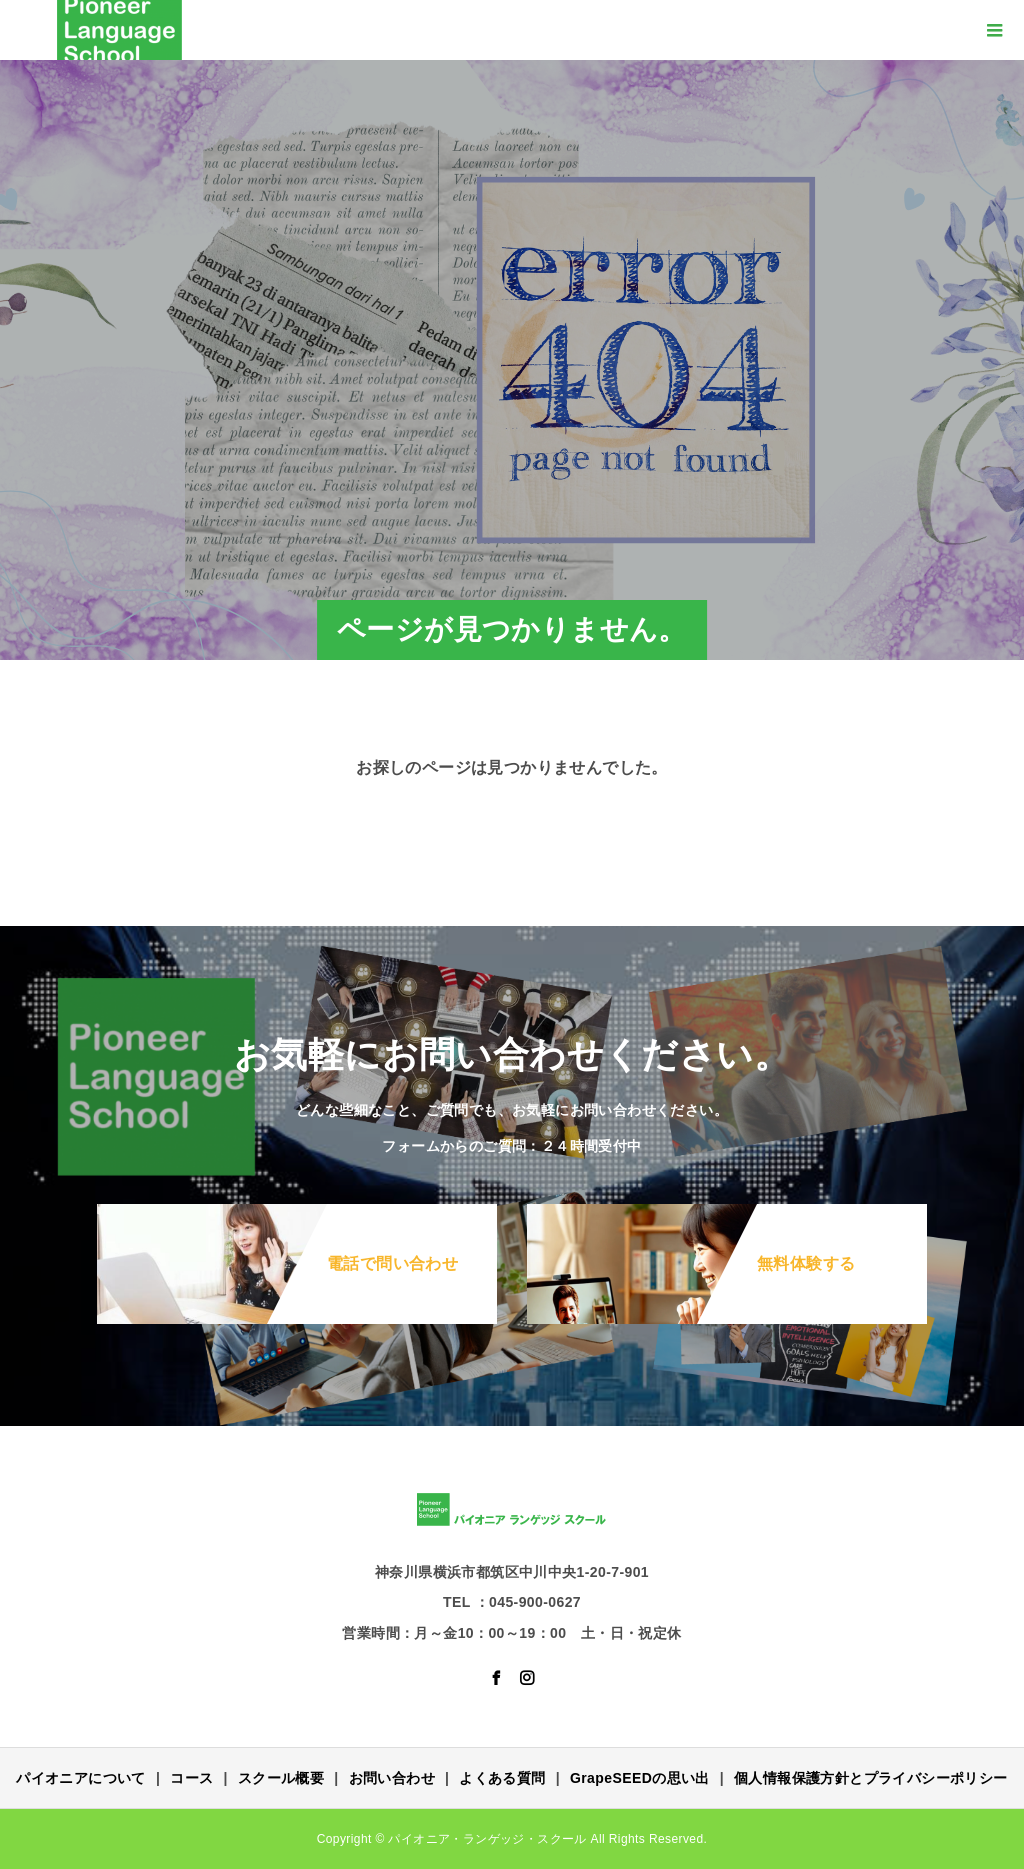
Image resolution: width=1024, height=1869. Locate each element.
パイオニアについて (81, 1778)
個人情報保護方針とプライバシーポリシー (871, 1778)
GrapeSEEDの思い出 (640, 1778)
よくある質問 (502, 1778)
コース (191, 1778)
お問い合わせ (392, 1778)
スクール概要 (281, 1778)
